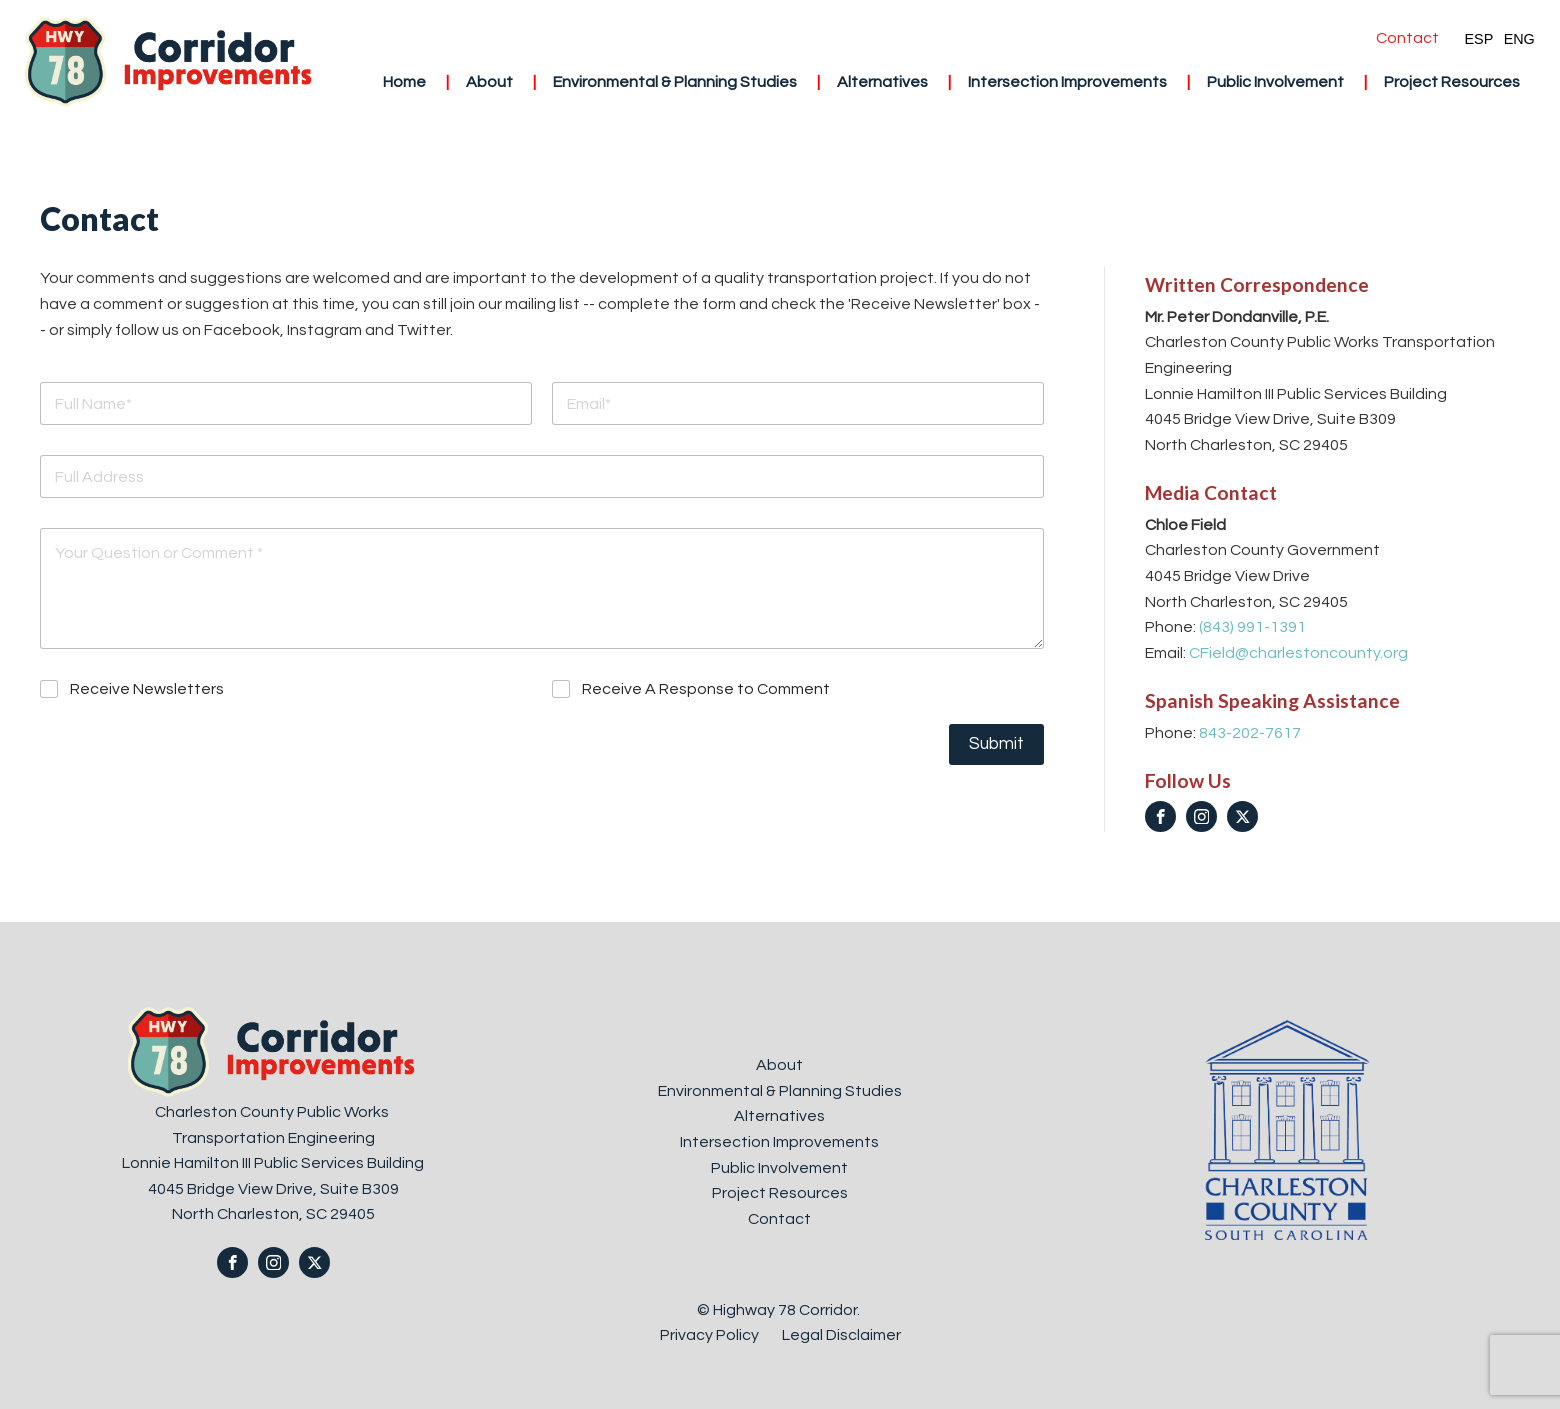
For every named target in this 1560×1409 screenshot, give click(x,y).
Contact (1407, 38)
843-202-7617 (1250, 733)
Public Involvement (1275, 82)
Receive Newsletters (147, 689)
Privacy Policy (711, 1335)
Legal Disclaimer (841, 1335)
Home (404, 82)
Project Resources (1452, 82)
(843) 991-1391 (1252, 627)
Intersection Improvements (1067, 82)
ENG (1519, 39)
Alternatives (882, 82)
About (489, 82)
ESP (1478, 39)
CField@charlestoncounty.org (1298, 653)
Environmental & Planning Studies (675, 82)
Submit (996, 744)
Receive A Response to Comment (706, 689)
